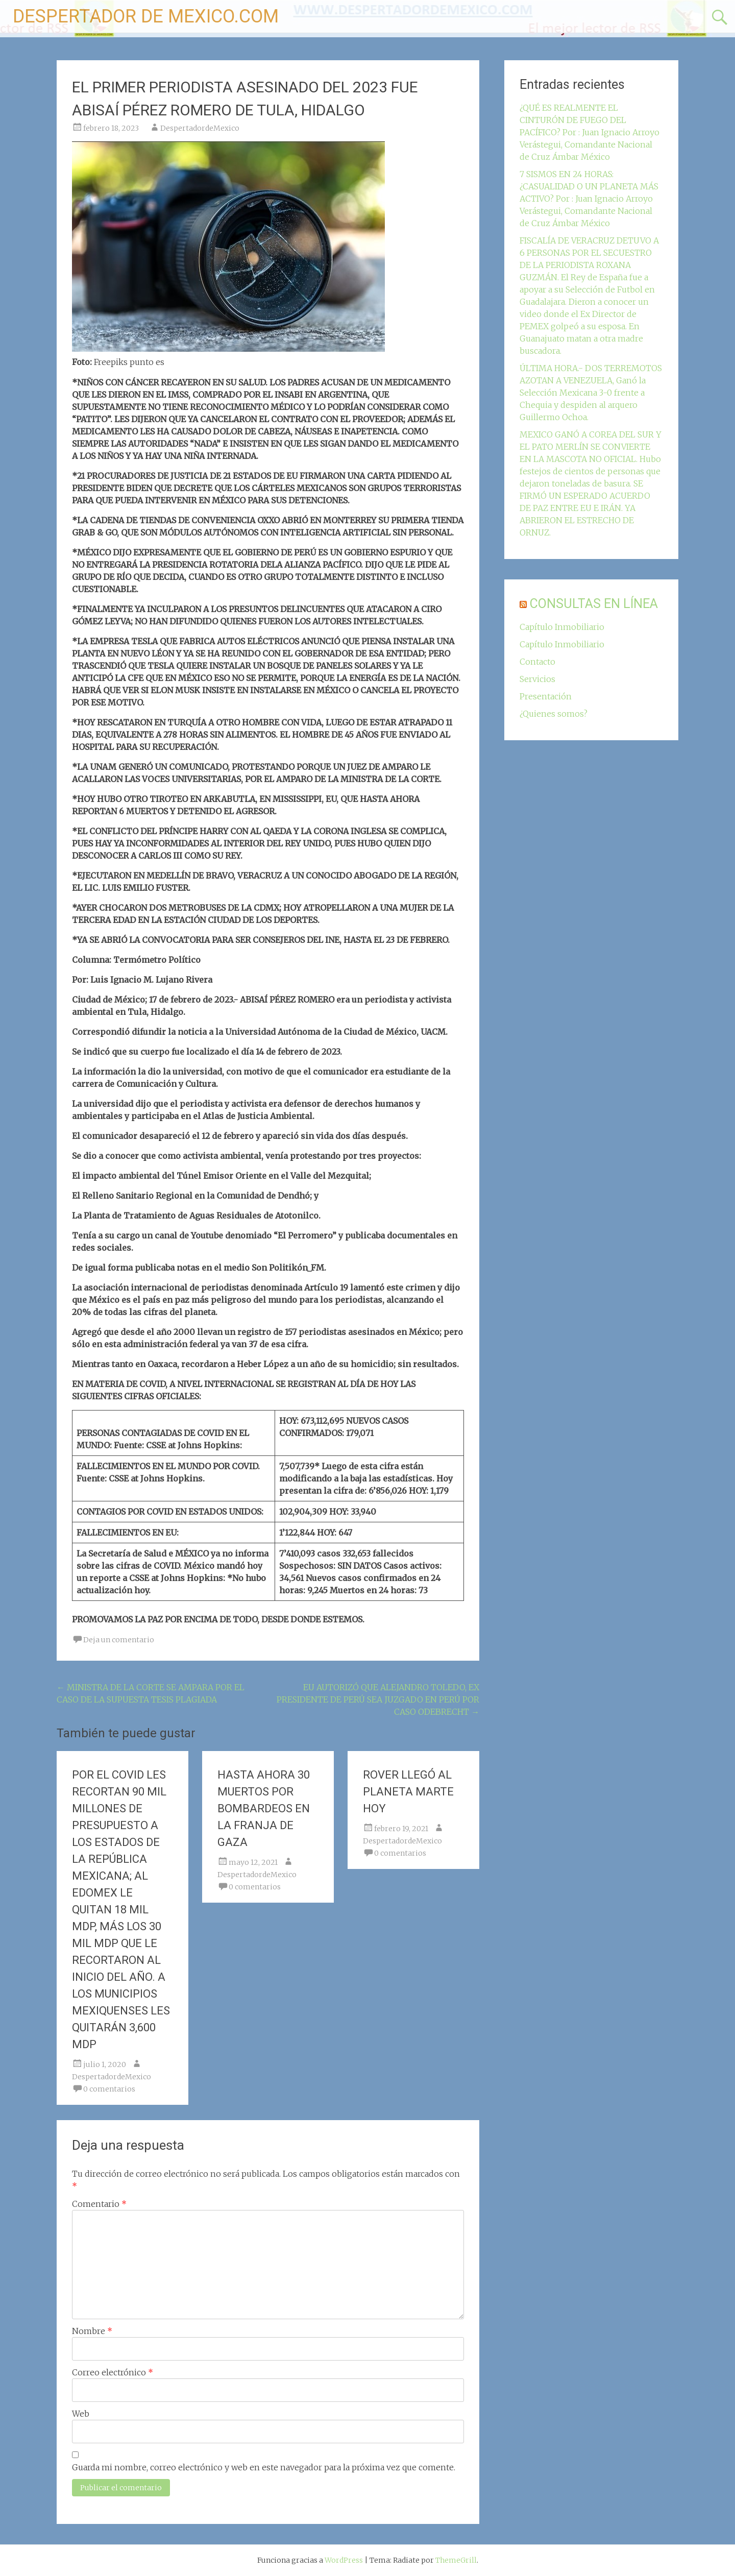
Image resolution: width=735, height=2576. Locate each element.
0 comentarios (109, 2089)
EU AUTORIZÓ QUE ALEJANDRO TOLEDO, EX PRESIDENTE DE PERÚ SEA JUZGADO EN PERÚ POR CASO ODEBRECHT (378, 1699)
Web (80, 2414)
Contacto (537, 662)
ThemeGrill (456, 2560)
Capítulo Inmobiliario (562, 627)
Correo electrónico (112, 2372)
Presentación (546, 696)
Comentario (99, 2204)
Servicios (537, 679)
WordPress (344, 2560)
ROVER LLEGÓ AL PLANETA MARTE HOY (408, 1791)
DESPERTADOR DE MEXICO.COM (146, 16)
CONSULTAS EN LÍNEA (594, 603)
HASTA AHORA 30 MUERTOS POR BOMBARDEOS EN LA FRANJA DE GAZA (263, 1808)
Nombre (92, 2331)
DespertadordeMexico (199, 128)
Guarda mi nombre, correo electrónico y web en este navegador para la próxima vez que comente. (263, 2467)
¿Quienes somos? (553, 714)
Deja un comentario (118, 1639)
